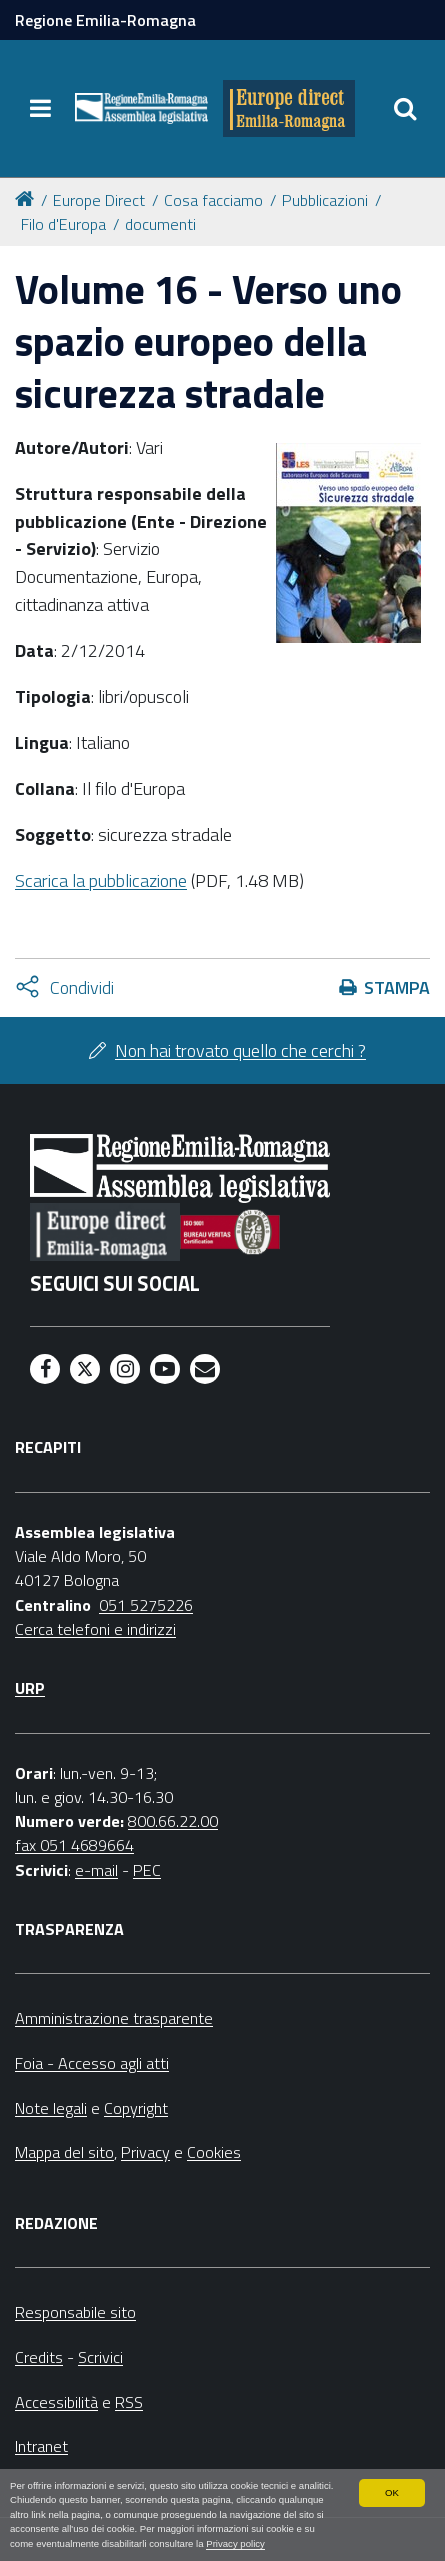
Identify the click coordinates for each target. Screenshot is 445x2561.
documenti (160, 224)
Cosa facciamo (213, 200)
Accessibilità (56, 2402)
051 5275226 (146, 1605)
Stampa (397, 987)
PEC (147, 1870)
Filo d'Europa (63, 224)
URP (30, 1688)
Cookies (214, 2152)
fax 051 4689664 (74, 1845)
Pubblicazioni (325, 200)
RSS (129, 2402)
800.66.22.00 (173, 1821)
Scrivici (100, 2357)
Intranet (41, 2446)
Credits (39, 2357)
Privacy (145, 2152)
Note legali (51, 2108)
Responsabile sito (75, 2312)
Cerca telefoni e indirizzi (95, 1629)
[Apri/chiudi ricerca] (405, 108)
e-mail (96, 1870)
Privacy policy (235, 2543)
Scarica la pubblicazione (101, 880)
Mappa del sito (64, 2152)
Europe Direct (99, 200)
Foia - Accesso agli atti (92, 2063)
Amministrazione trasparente (114, 2018)
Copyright (136, 2108)
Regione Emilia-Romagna (105, 20)
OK (392, 2492)
